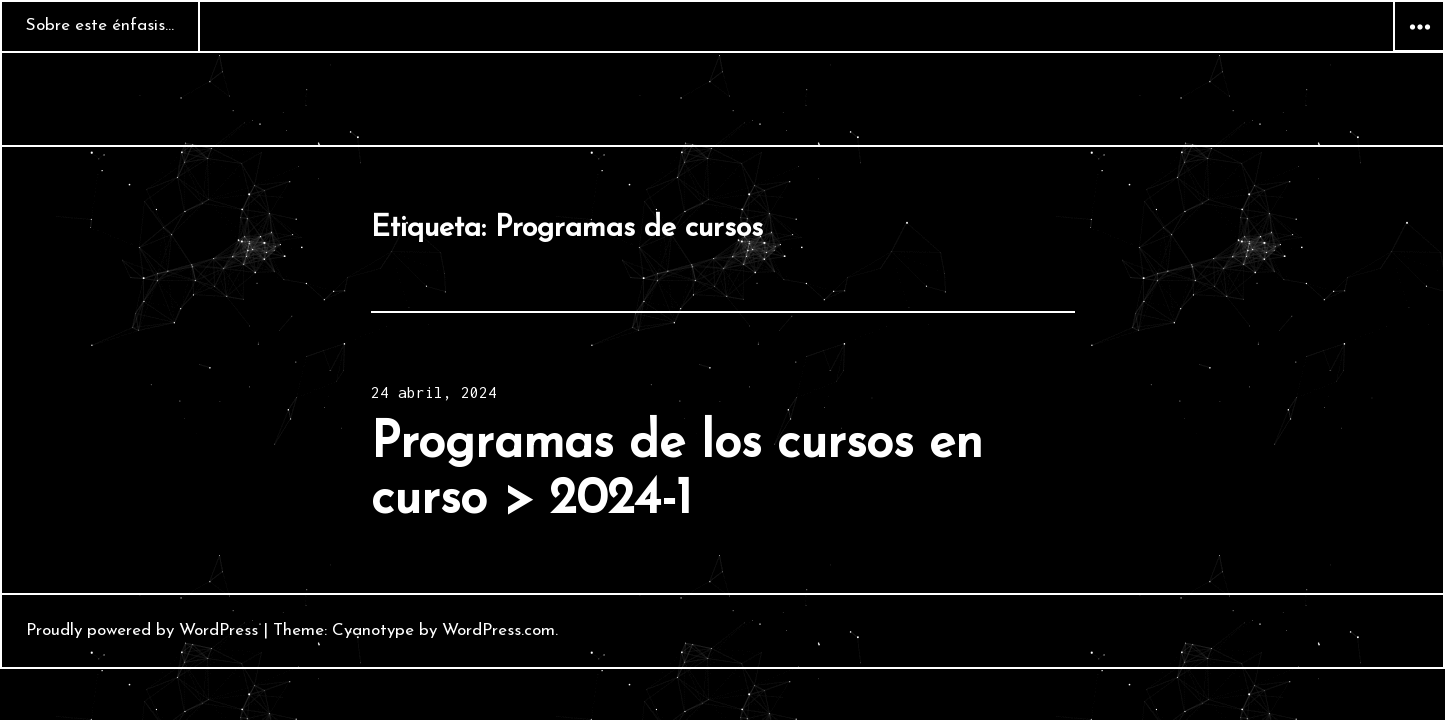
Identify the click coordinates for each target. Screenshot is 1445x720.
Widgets (1419, 51)
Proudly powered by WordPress (142, 630)
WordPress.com (498, 630)
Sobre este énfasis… (100, 25)
